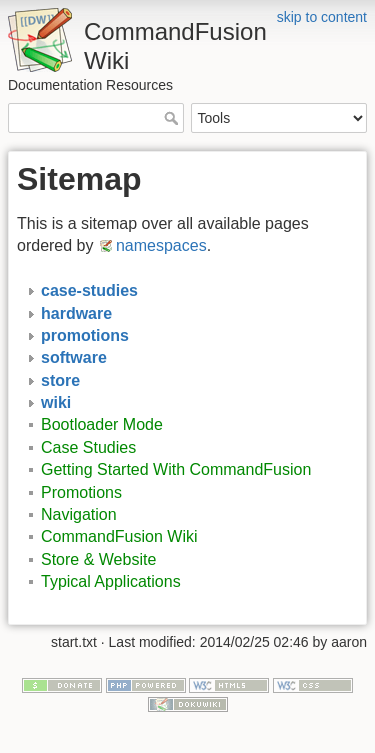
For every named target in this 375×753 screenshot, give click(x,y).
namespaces (161, 245)
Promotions (81, 492)
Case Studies (88, 447)
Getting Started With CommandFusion (176, 469)
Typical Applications (111, 581)
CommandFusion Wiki (119, 536)
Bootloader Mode (102, 424)
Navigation (79, 514)
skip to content (322, 17)
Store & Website (98, 559)
